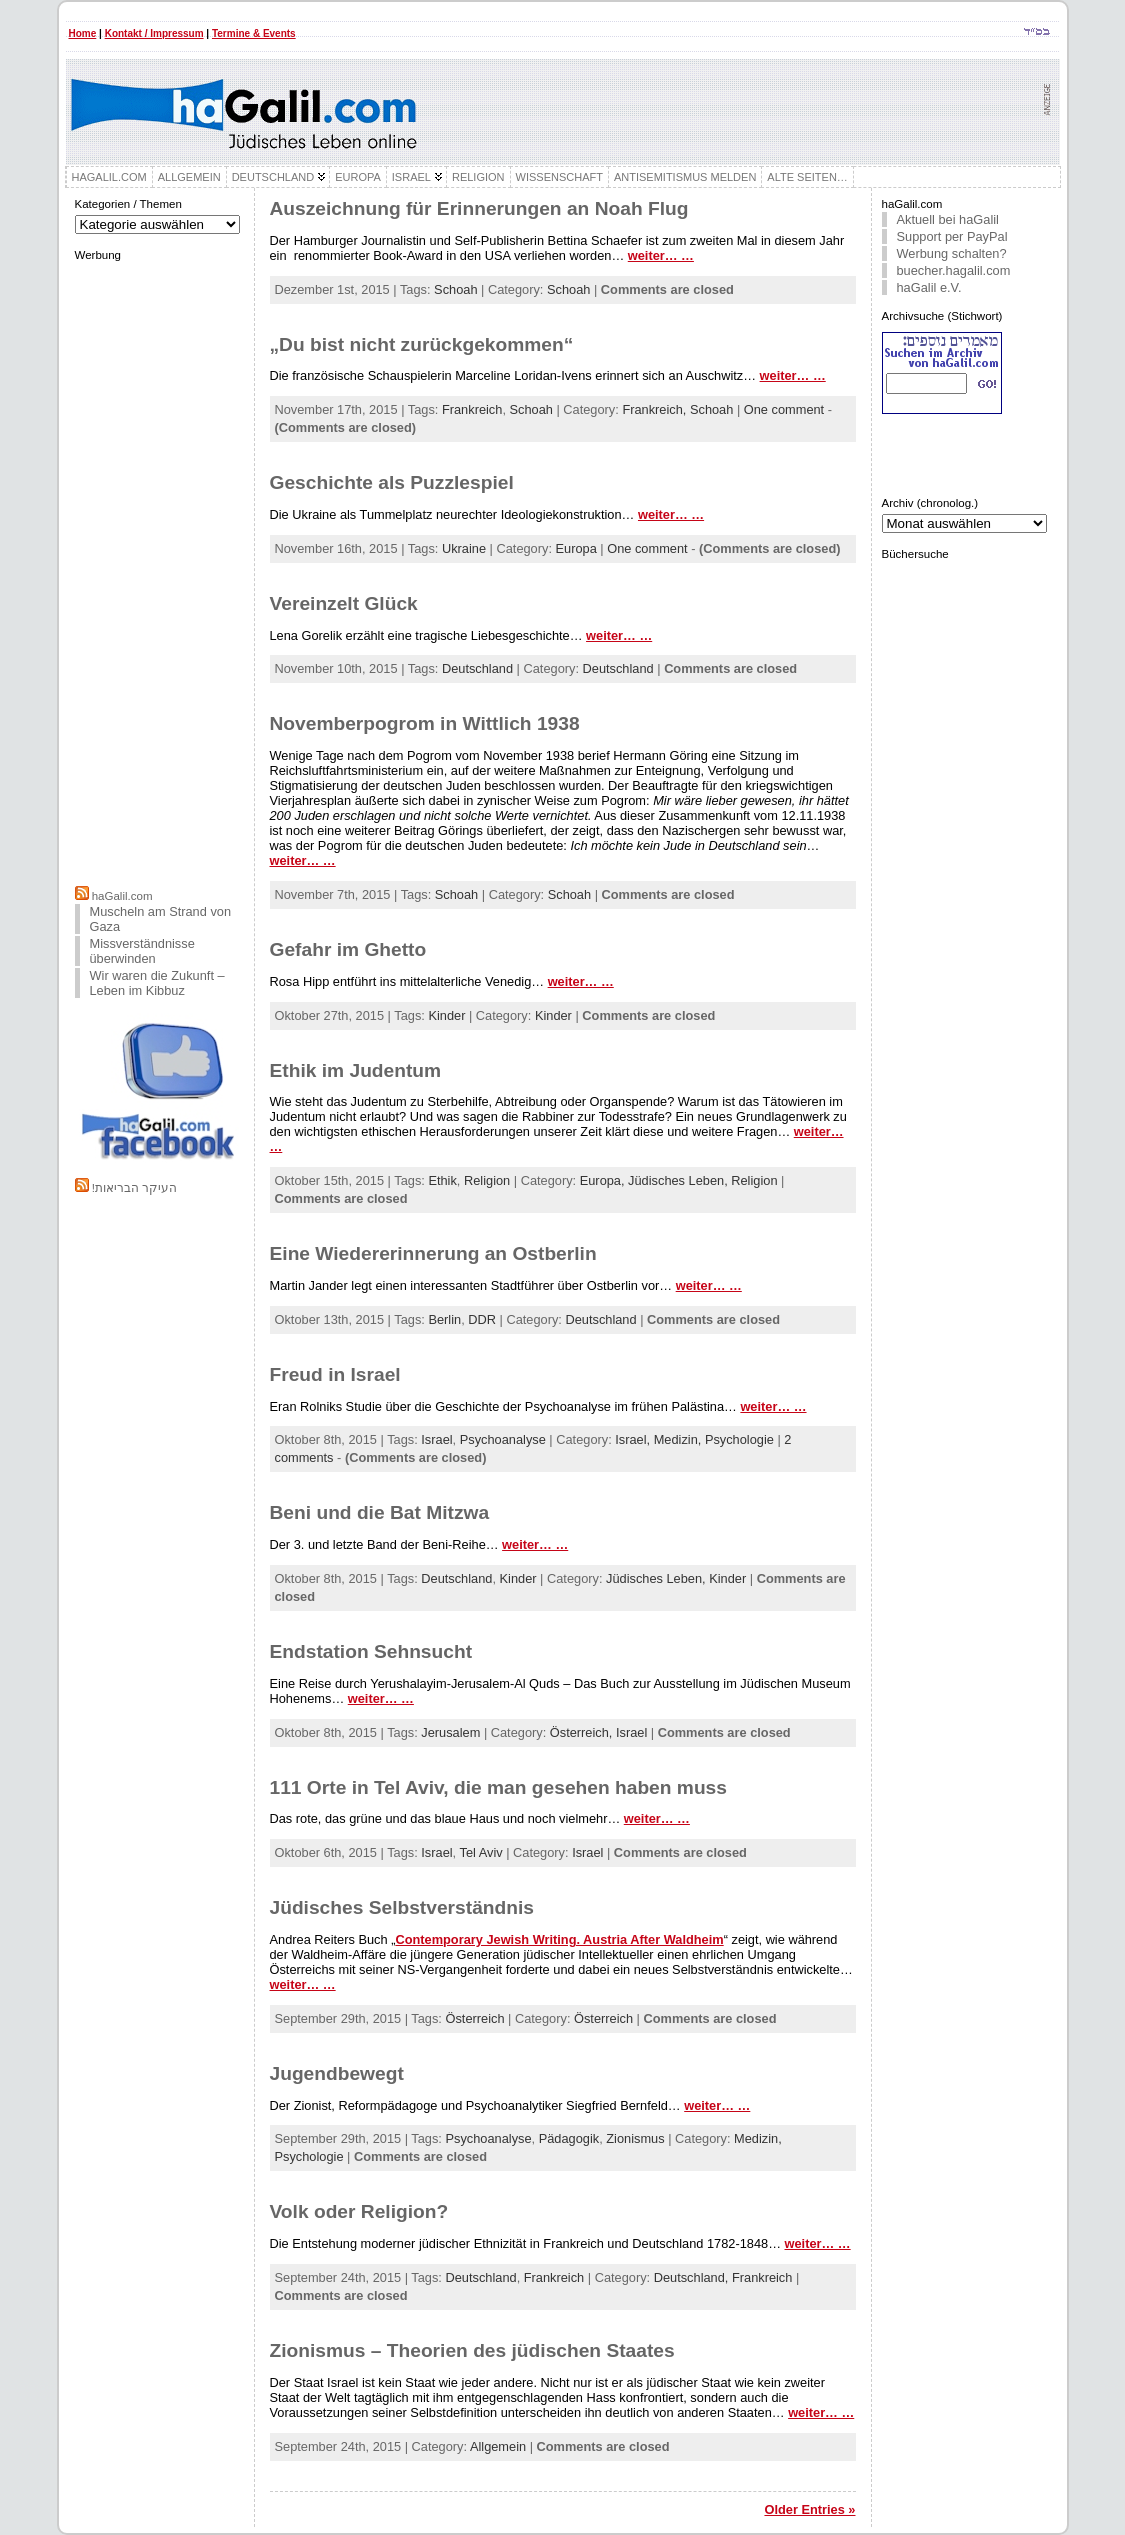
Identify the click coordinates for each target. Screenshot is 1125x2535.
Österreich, (583, 1732)
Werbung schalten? (952, 253)
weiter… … (661, 255)
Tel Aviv (480, 1852)
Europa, (604, 1180)
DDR (482, 1319)
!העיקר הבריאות (134, 1188)
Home (83, 33)
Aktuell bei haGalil (948, 219)
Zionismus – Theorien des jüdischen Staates (472, 2350)
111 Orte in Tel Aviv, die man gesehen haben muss (498, 1787)
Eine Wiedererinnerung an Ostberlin (433, 1253)
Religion (487, 1180)
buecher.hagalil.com (954, 270)
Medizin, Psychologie (714, 1439)
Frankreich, (656, 409)
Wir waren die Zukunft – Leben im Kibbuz (157, 983)
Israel (436, 1439)
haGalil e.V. (929, 287)
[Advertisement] (159, 571)
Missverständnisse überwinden (142, 951)
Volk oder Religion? (359, 2211)
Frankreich (472, 409)
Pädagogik (569, 2138)
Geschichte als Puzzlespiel (392, 482)
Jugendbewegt (337, 2073)
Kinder (446, 1015)
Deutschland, (693, 2277)
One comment (784, 409)
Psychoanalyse (503, 1439)
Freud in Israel (335, 1374)
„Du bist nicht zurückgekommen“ (422, 344)
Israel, (634, 1439)
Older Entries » (809, 2509)
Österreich (474, 2018)
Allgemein (498, 2446)
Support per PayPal (952, 236)
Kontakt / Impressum (154, 33)
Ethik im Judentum (356, 1070)
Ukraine (464, 548)
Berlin (444, 1319)
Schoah (455, 289)
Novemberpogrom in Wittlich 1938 (425, 723)
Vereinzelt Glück (344, 603)
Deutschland (477, 668)
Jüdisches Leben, (679, 1180)
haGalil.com (122, 896)
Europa (576, 548)
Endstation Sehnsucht (371, 1651)
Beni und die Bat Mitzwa (380, 1512)
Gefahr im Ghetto (348, 949)
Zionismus (635, 2138)
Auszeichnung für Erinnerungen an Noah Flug (479, 208)
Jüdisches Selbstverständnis (402, 1907)
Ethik (442, 1180)
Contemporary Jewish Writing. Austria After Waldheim (559, 1939)
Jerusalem (450, 1732)
